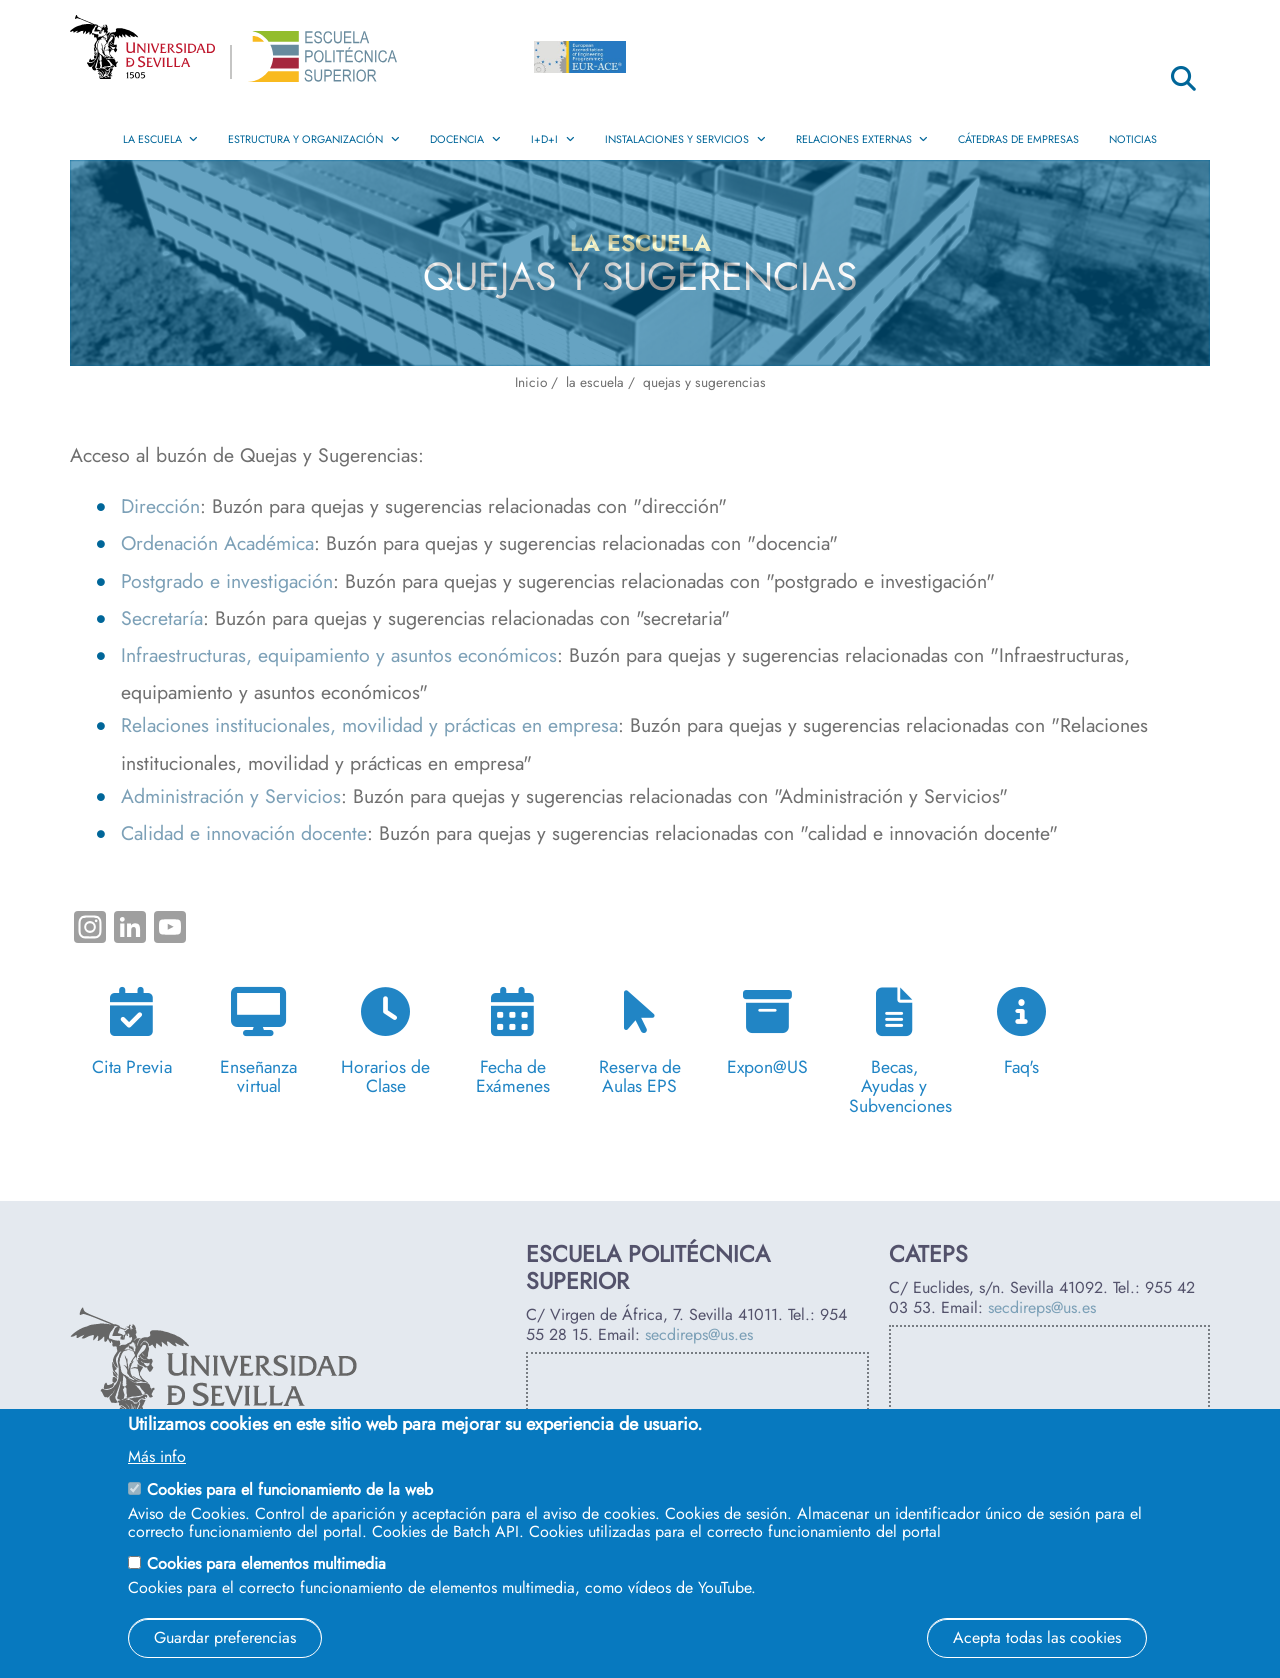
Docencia (465, 139)
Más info (157, 1457)
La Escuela (161, 139)
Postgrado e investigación (227, 581)
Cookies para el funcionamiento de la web (290, 1489)
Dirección (160, 506)
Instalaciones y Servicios (685, 139)
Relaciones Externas (862, 139)
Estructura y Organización (314, 139)
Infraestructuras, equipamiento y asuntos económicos (339, 655)
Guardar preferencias (225, 1637)
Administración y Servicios (231, 796)
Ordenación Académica (217, 543)
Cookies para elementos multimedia (266, 1563)
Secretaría (162, 618)
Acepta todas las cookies (1037, 1637)
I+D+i (553, 139)
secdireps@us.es (699, 1334)
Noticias (1133, 139)
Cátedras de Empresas (1018, 139)
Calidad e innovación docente (244, 833)
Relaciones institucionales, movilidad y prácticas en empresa (369, 725)
